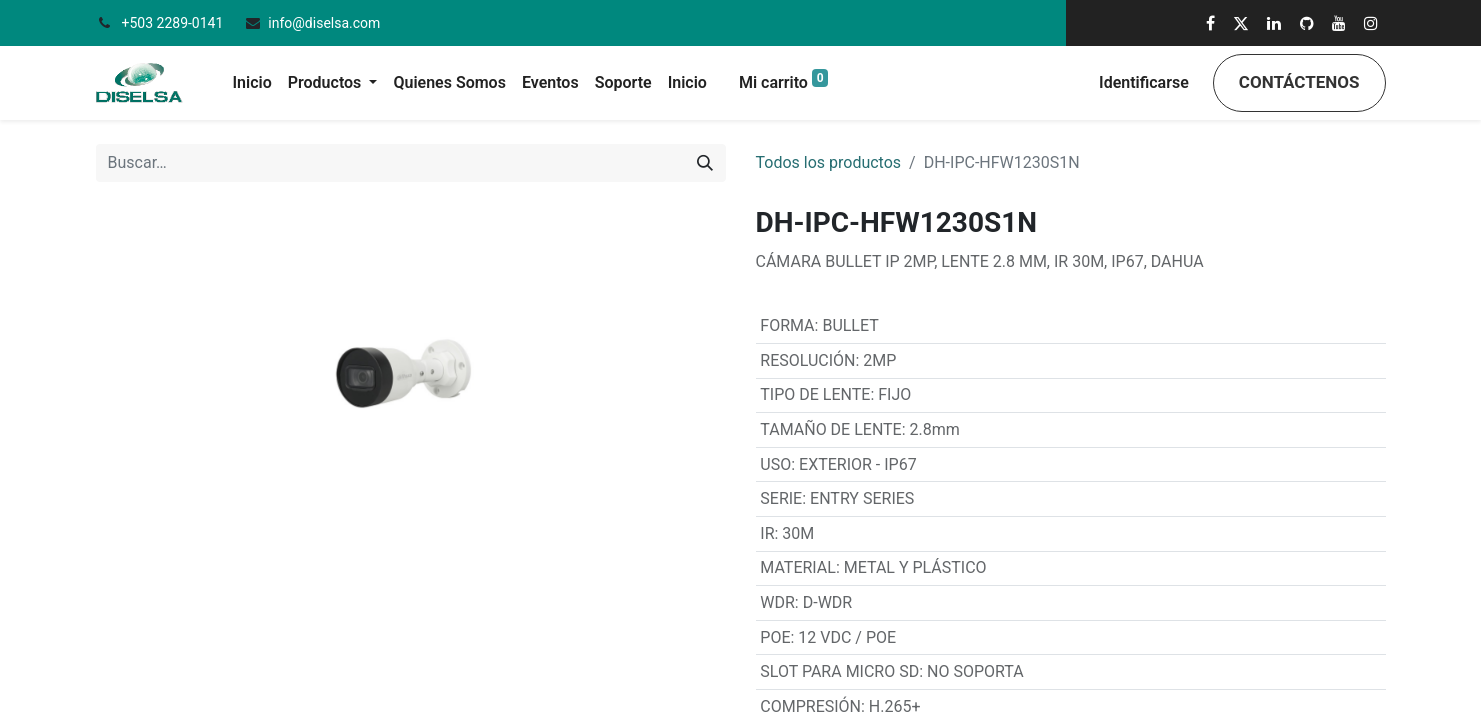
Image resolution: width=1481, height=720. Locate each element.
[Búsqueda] (705, 163)
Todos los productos (829, 162)
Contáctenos (1299, 82)
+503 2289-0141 (174, 23)
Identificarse (1144, 82)
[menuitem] (252, 83)
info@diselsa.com (324, 23)
